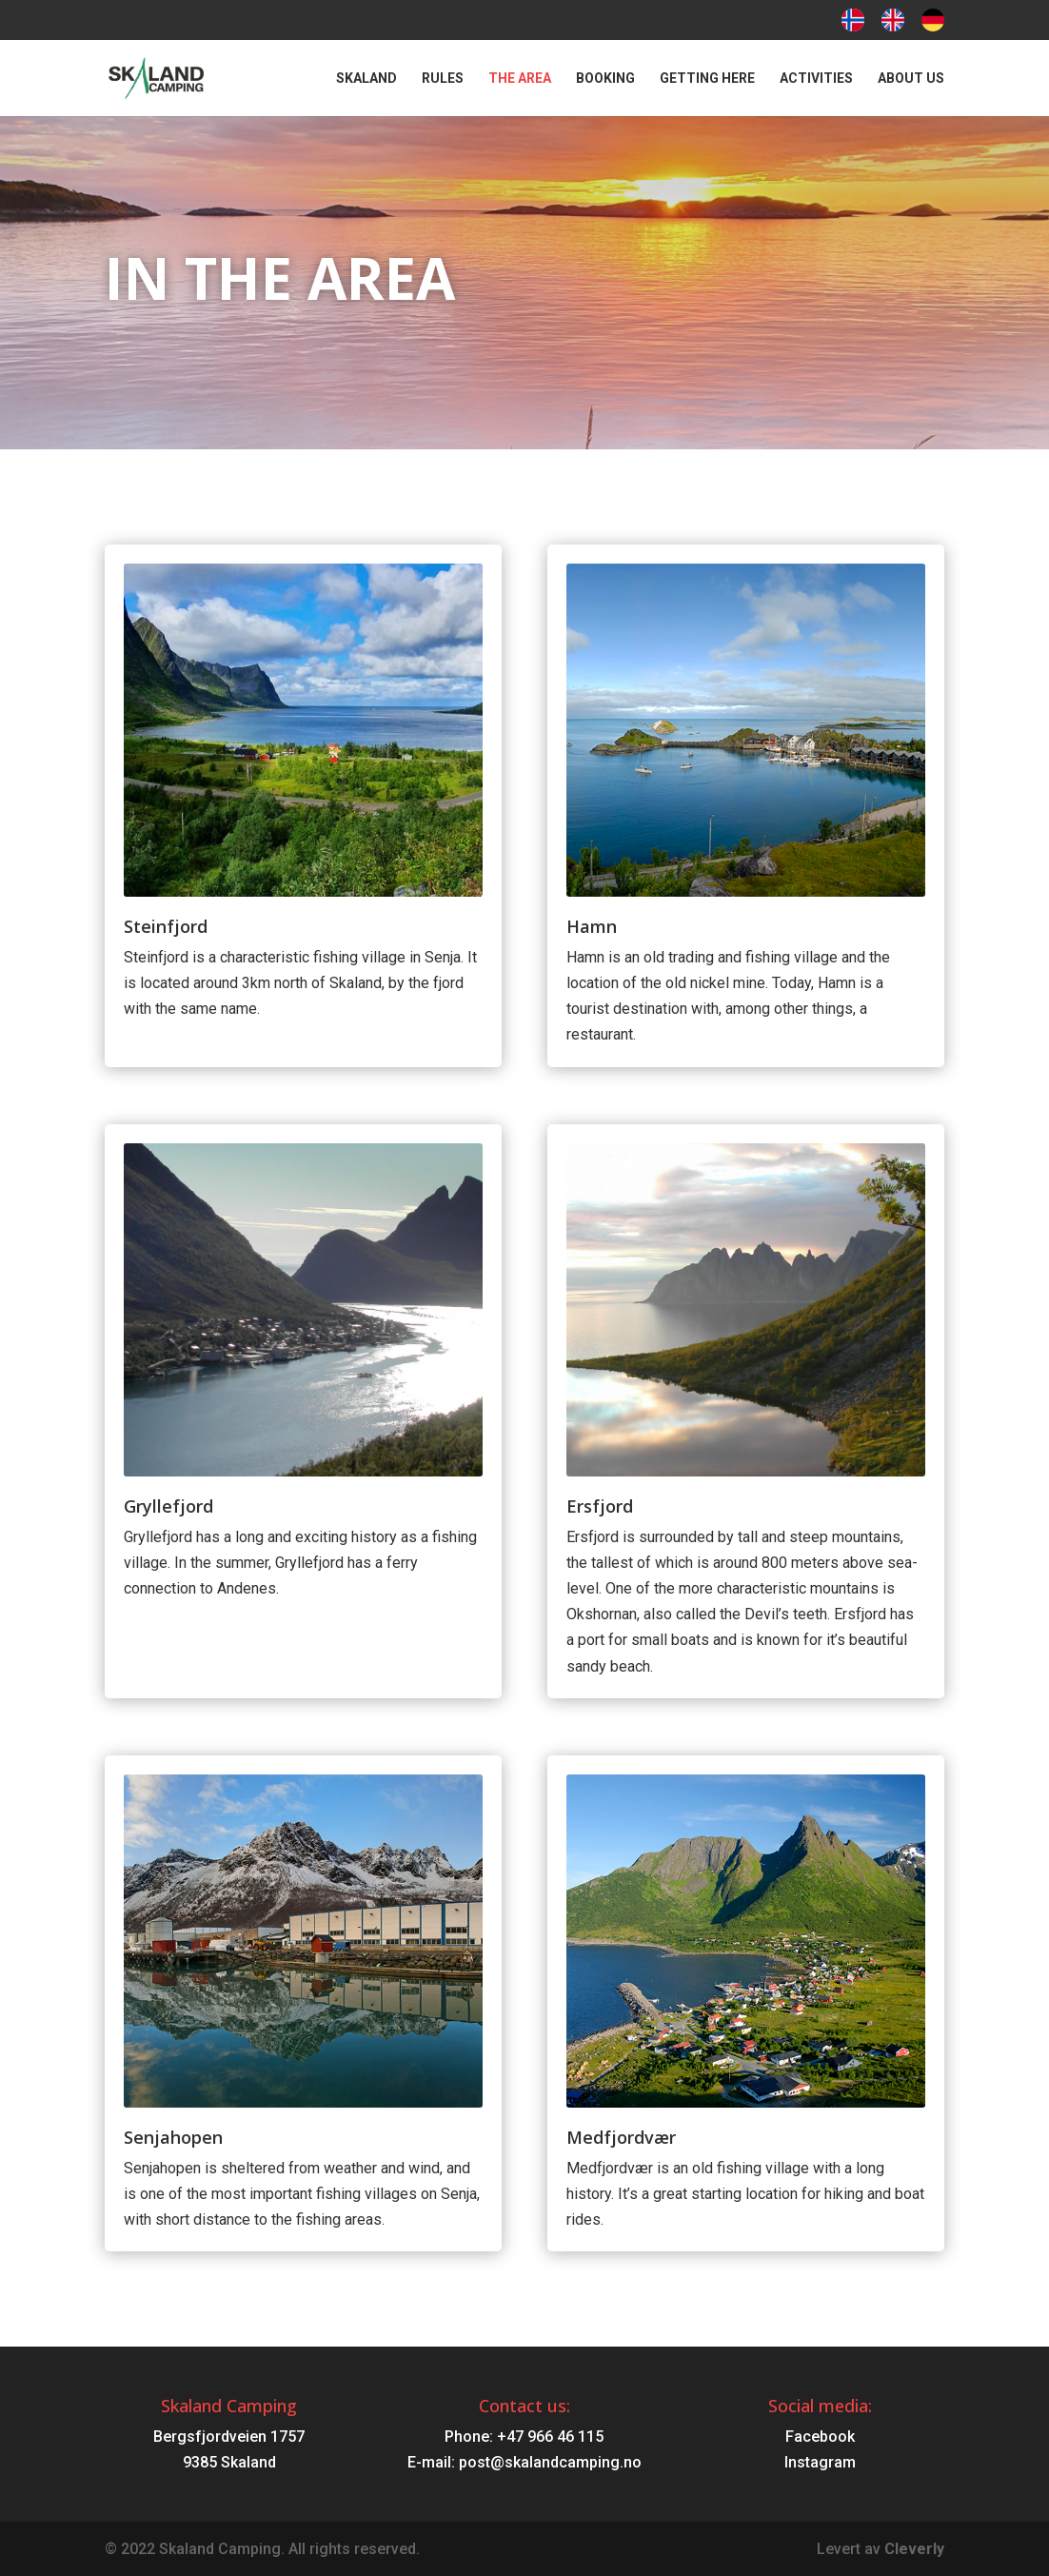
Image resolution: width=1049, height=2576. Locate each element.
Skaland (366, 78)
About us (911, 78)
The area (519, 78)
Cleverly (914, 2549)
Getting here (707, 78)
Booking (605, 78)
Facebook (820, 2436)
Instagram (820, 2462)
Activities (816, 78)
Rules (443, 78)
